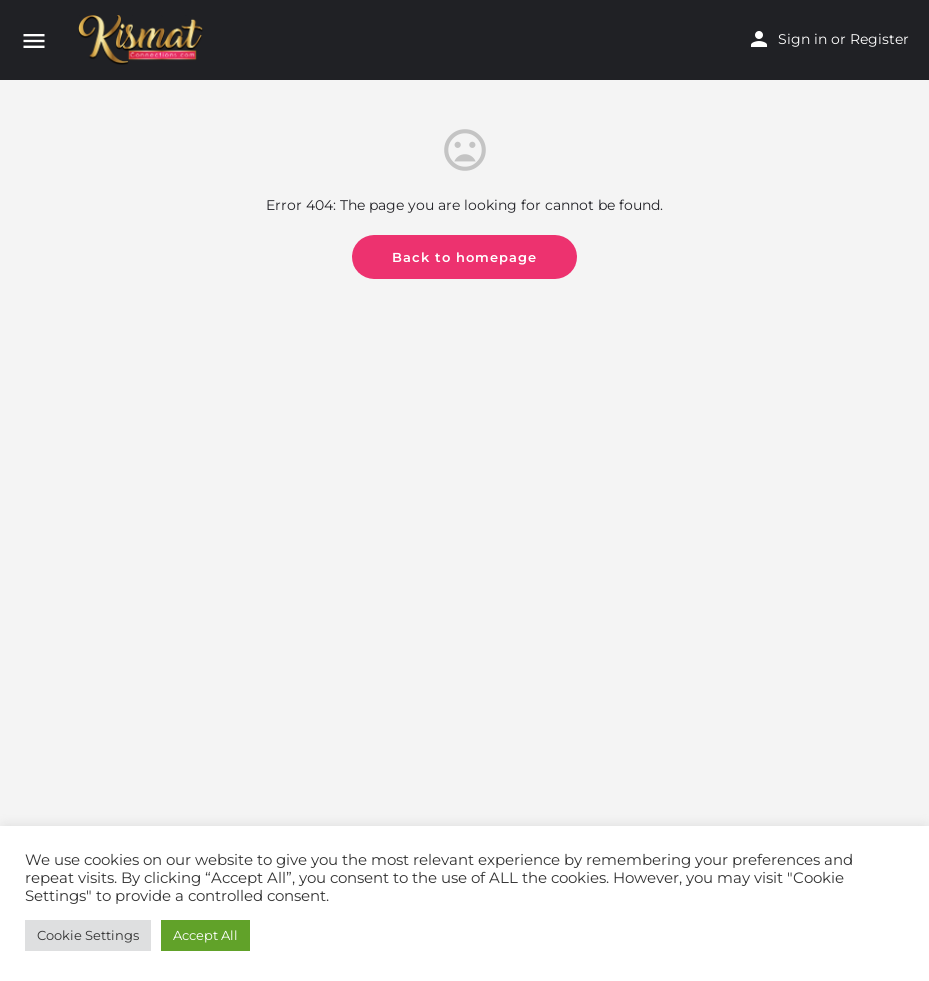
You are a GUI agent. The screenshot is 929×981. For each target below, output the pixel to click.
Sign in (802, 39)
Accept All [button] (205, 935)
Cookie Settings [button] (88, 935)
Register (879, 39)
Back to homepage (464, 257)
